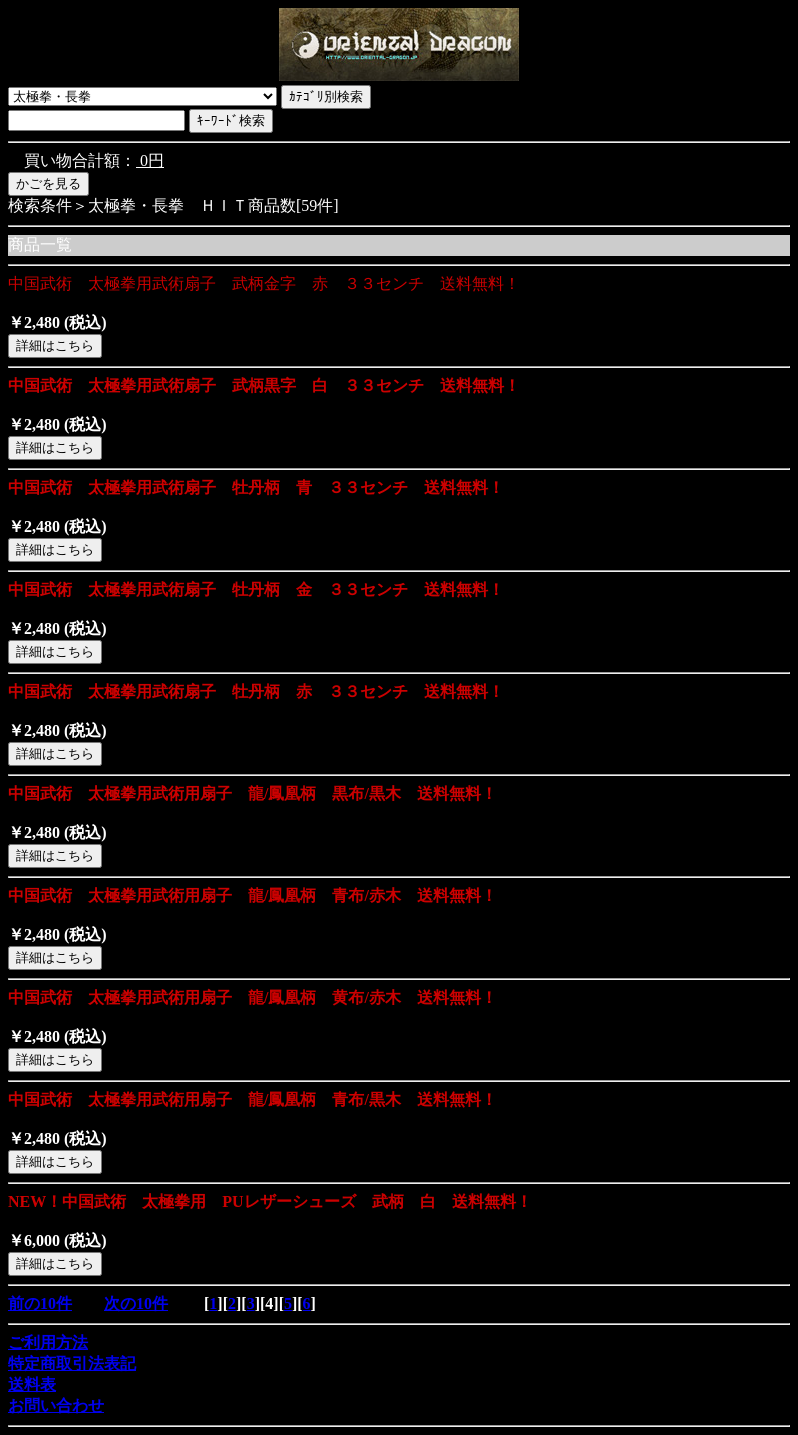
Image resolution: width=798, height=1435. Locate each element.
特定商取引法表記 (72, 1363)
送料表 (32, 1384)
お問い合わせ (56, 1405)
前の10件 (40, 1303)
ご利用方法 (48, 1342)
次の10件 (136, 1303)
